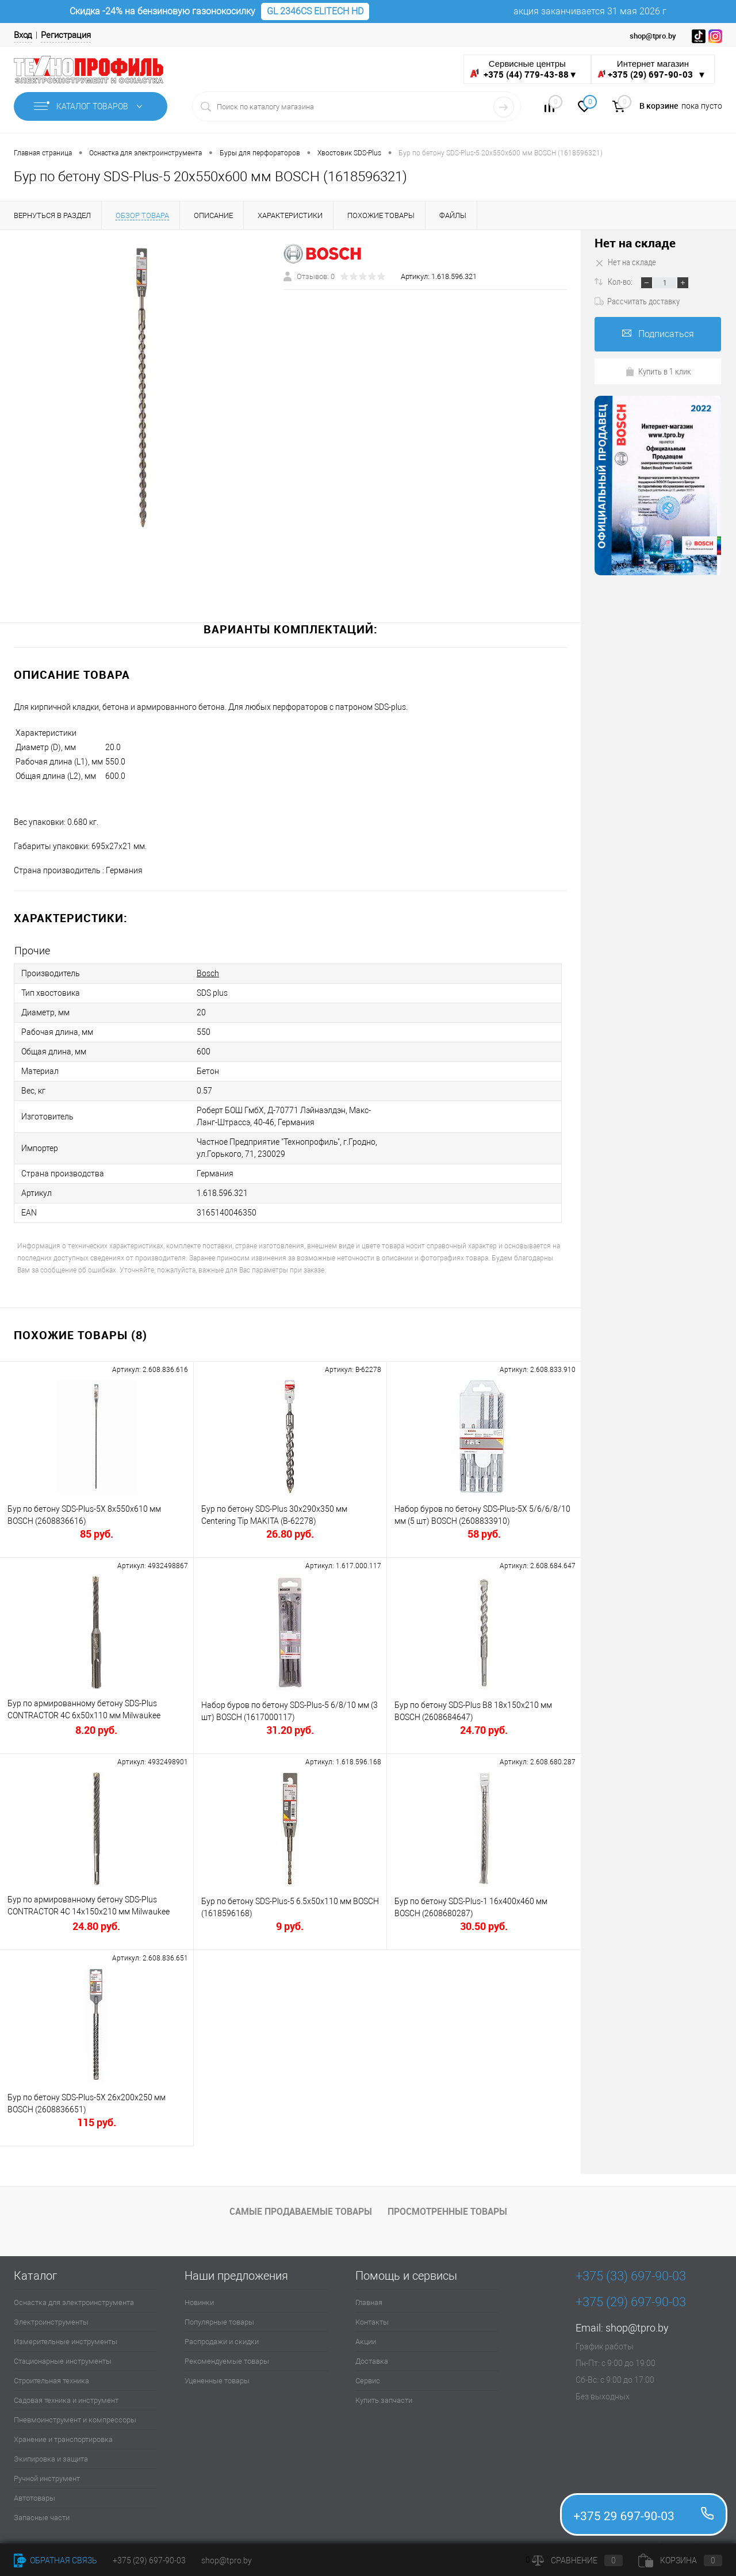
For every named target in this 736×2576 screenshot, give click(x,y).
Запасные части (42, 2517)
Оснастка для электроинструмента (74, 2302)
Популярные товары (219, 2322)
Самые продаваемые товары (300, 2211)
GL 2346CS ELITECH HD (315, 11)
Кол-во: (621, 281)
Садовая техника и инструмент (66, 2400)
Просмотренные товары (447, 2211)
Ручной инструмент (47, 2478)
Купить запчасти (383, 2400)
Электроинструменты (51, 2322)
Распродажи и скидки (222, 2341)
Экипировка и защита (51, 2459)
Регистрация (66, 35)
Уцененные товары (217, 2380)
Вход (23, 35)
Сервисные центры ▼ (523, 69)
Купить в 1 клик (658, 371)
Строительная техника (51, 2380)
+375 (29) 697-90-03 (149, 2560)
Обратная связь (55, 2560)
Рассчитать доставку (637, 301)
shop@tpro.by (637, 2328)
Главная (368, 2302)
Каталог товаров (90, 106)
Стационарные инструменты (63, 2361)
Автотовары (34, 2498)
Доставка (371, 2361)
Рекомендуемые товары (227, 2361)
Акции (365, 2341)
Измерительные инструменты (65, 2341)
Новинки (199, 2302)
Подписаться (658, 333)
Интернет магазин (652, 69)
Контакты (372, 2322)
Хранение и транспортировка (63, 2439)
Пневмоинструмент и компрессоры (75, 2420)
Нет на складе (635, 243)
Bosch (208, 973)
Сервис (367, 2380)
